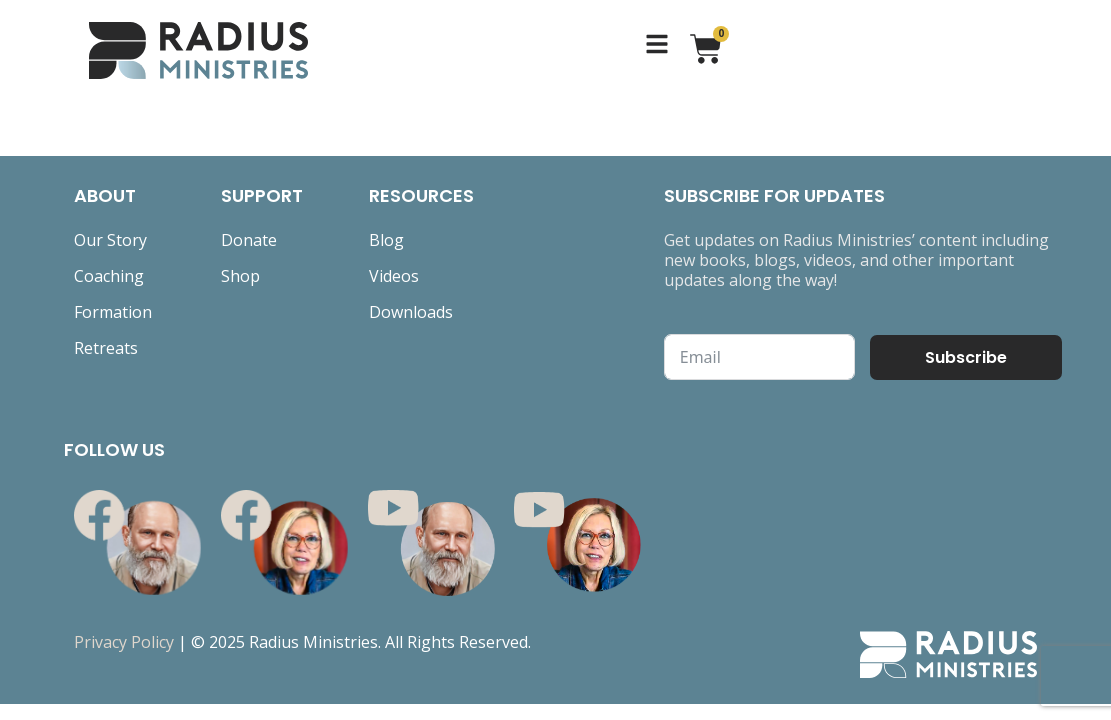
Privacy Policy (124, 642)
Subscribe (966, 357)
